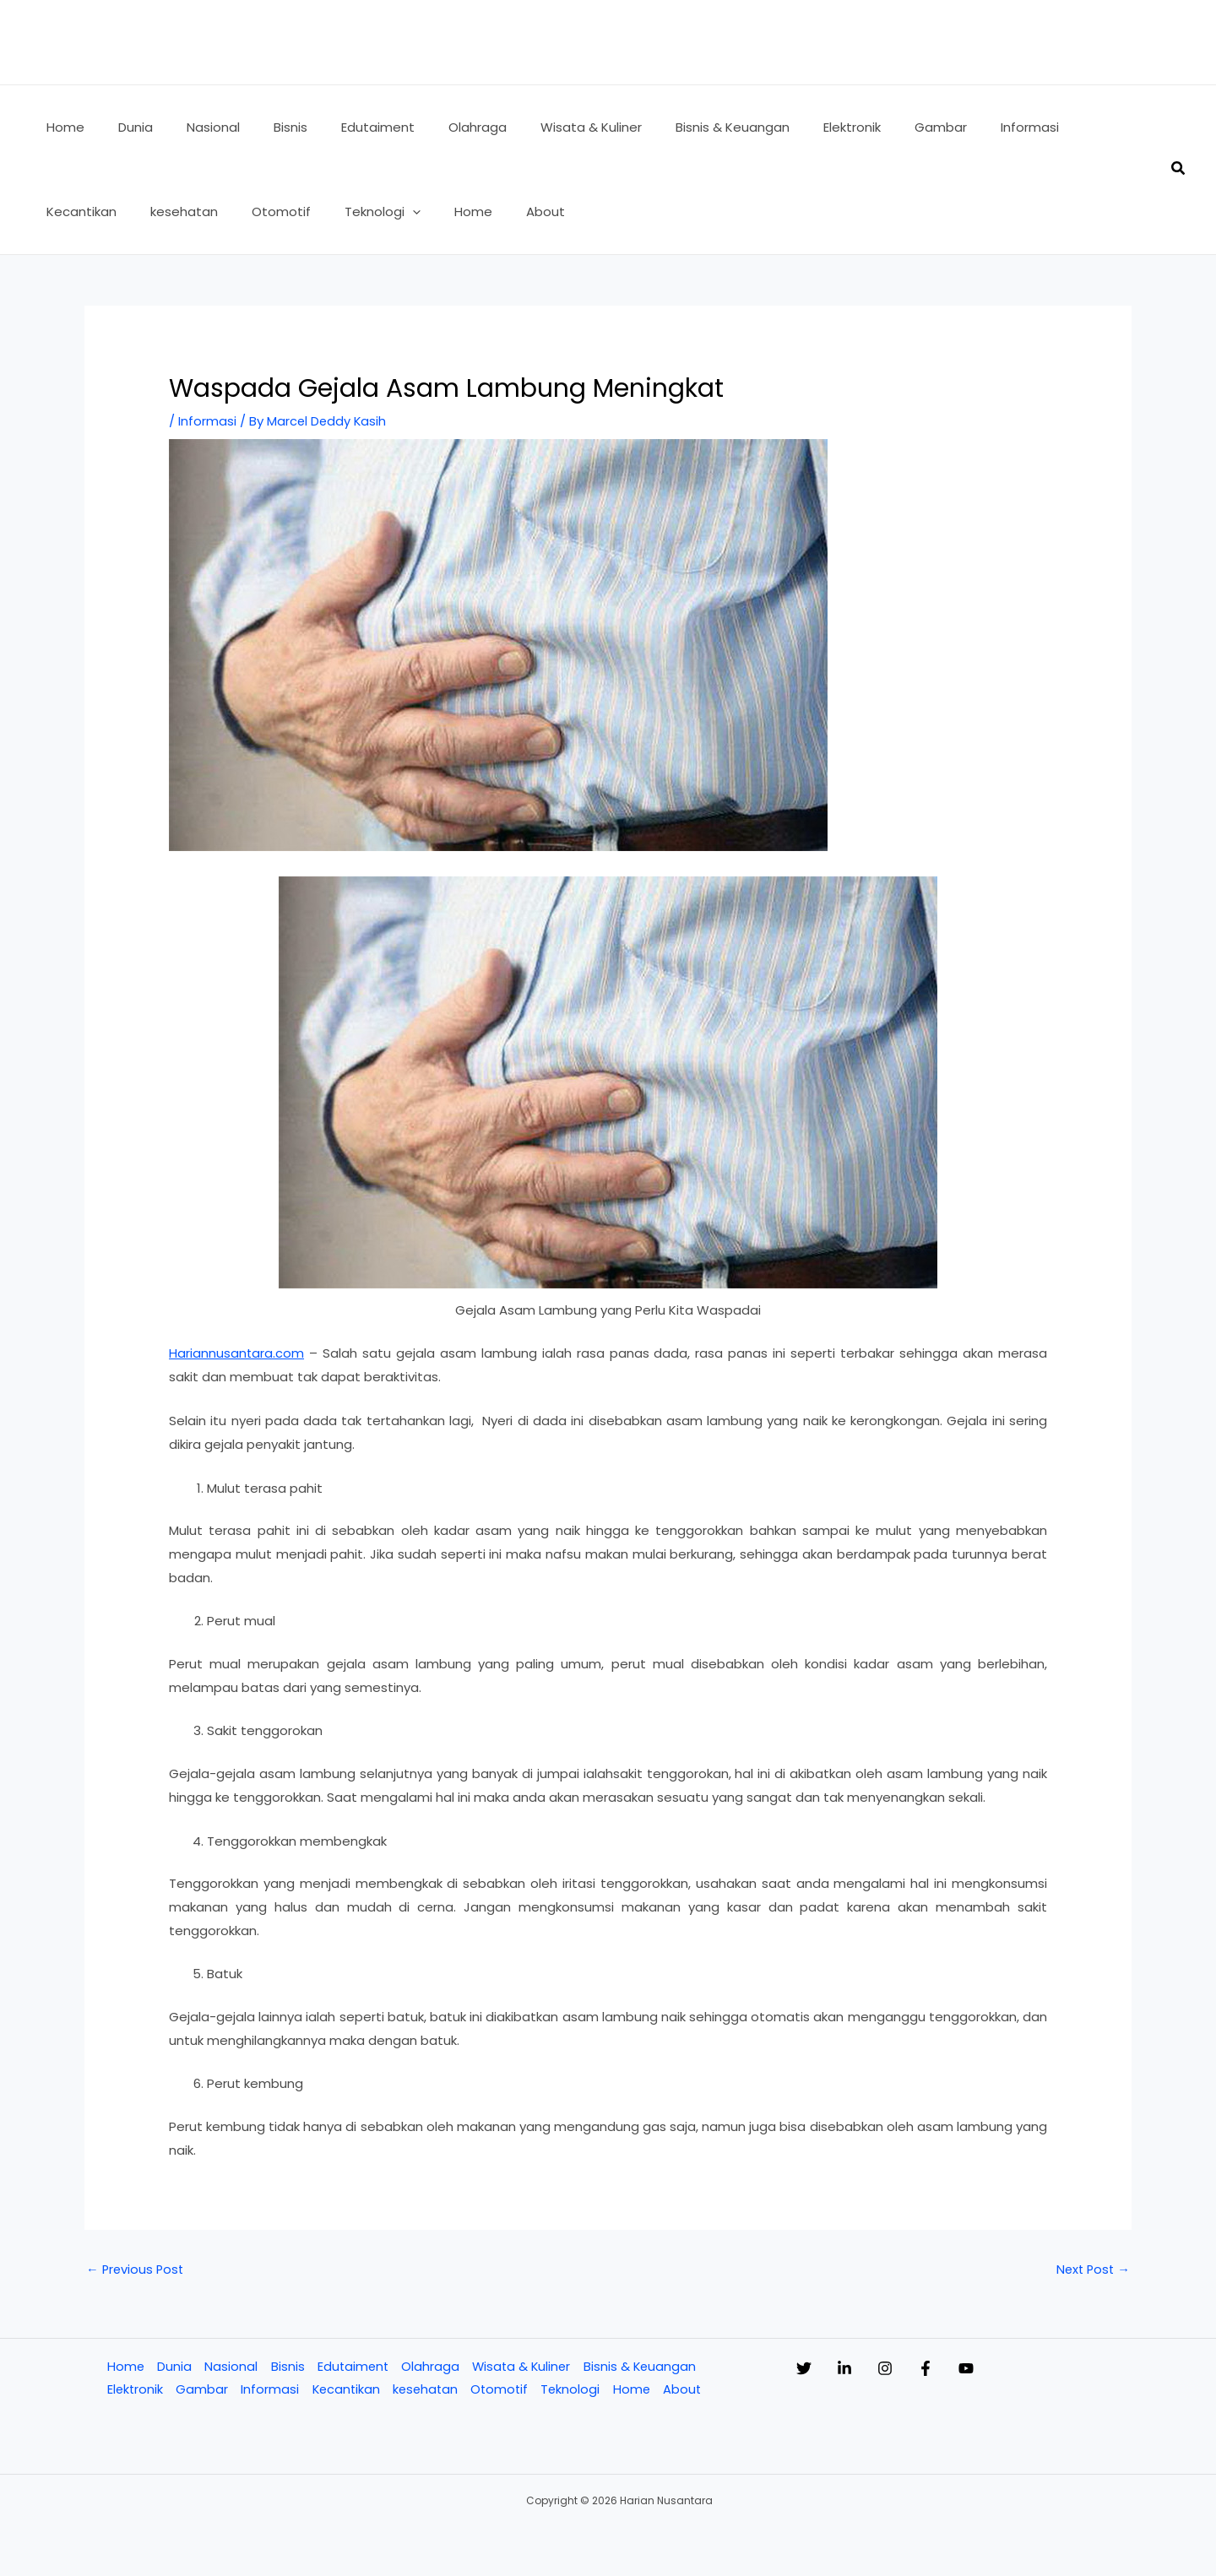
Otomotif (504, 2390)
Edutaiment (352, 2367)
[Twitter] (804, 2368)
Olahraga (431, 2367)
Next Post (1091, 2269)
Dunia (173, 2367)
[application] (288, 212)
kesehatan (428, 2390)
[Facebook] (976, 2368)
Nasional (230, 2367)
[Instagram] (918, 2368)
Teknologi (576, 2390)
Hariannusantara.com (237, 1352)
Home (125, 2367)
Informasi (207, 421)
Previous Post (136, 2269)
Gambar (202, 2390)
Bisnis (286, 2367)
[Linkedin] (861, 2368)
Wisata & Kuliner (523, 2367)
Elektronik (134, 2390)
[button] (1178, 170)
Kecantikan (347, 2390)
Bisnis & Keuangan (644, 2367)
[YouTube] (1033, 2368)
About (689, 2390)
